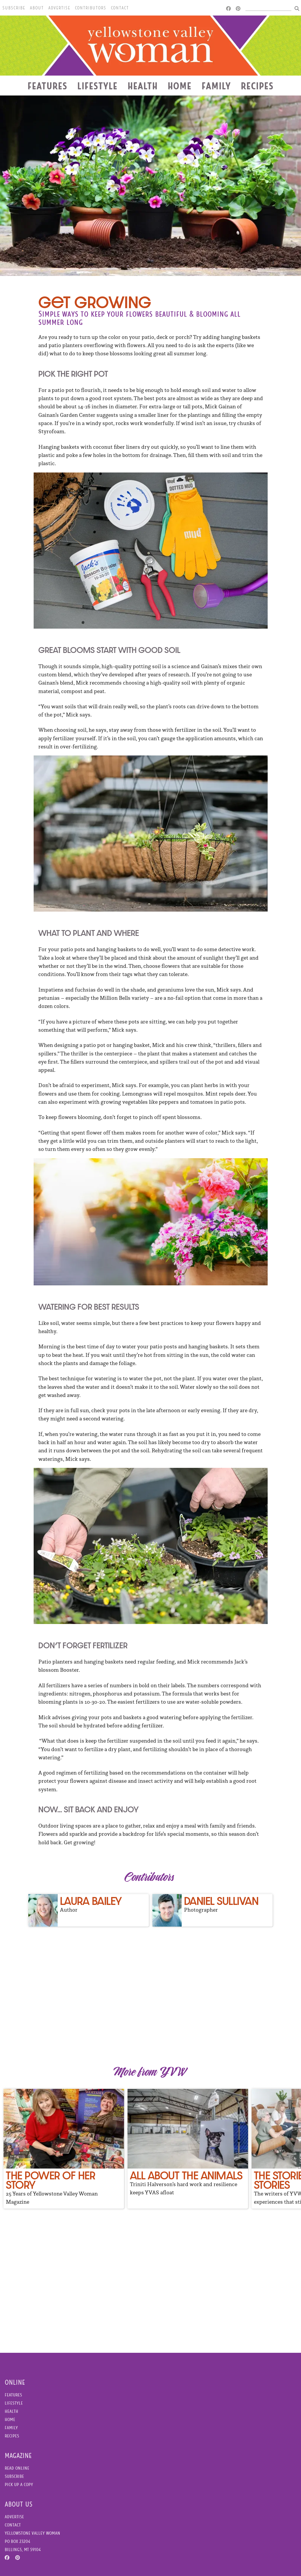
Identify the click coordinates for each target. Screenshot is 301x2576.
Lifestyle (97, 86)
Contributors (90, 8)
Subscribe (13, 8)
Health (143, 86)
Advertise (59, 8)
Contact (120, 8)
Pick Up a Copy (19, 2484)
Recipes (257, 86)
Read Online (17, 2468)
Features (47, 86)
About (37, 8)
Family (216, 86)
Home (180, 86)
